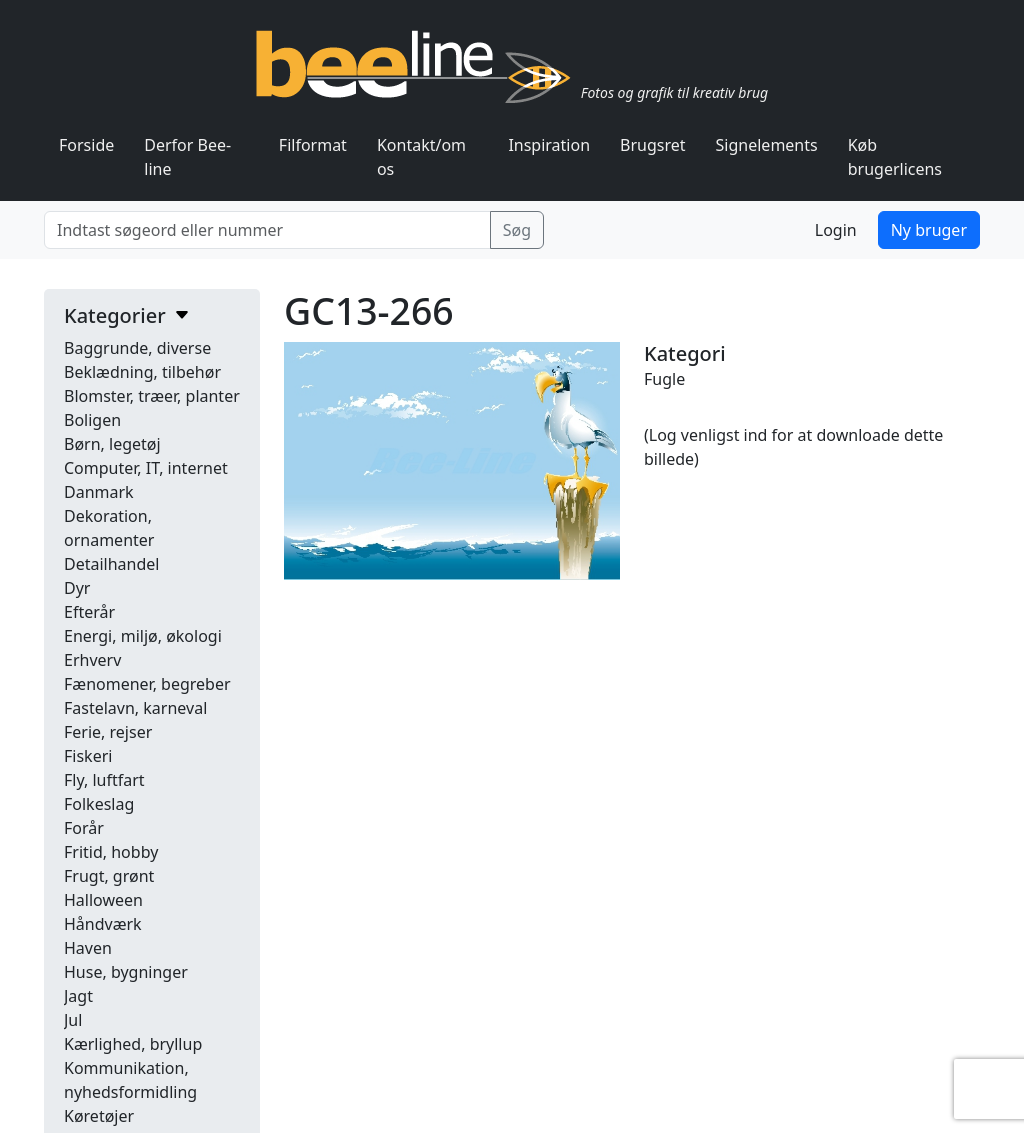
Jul (73, 1020)
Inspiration (549, 145)
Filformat (313, 145)
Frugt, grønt (109, 876)
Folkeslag (99, 804)
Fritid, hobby (111, 852)
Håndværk (103, 924)
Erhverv (92, 660)
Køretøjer (99, 1116)
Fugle (664, 379)
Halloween (103, 900)
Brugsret (653, 145)
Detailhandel (111, 564)
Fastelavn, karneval (135, 708)
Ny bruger (929, 230)
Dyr (77, 588)
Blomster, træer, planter (152, 396)
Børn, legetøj (112, 444)
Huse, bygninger (126, 972)
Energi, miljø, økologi (143, 636)
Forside (86, 145)
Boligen (92, 420)
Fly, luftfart (104, 780)
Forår (84, 828)
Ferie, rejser (108, 732)
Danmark (99, 492)
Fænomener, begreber (147, 684)
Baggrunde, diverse (137, 348)
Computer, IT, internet (146, 468)
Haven (88, 948)
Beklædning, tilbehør (142, 372)
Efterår (89, 612)
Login (836, 230)
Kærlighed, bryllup (133, 1044)
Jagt (78, 996)
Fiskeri (88, 756)
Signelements (767, 145)
